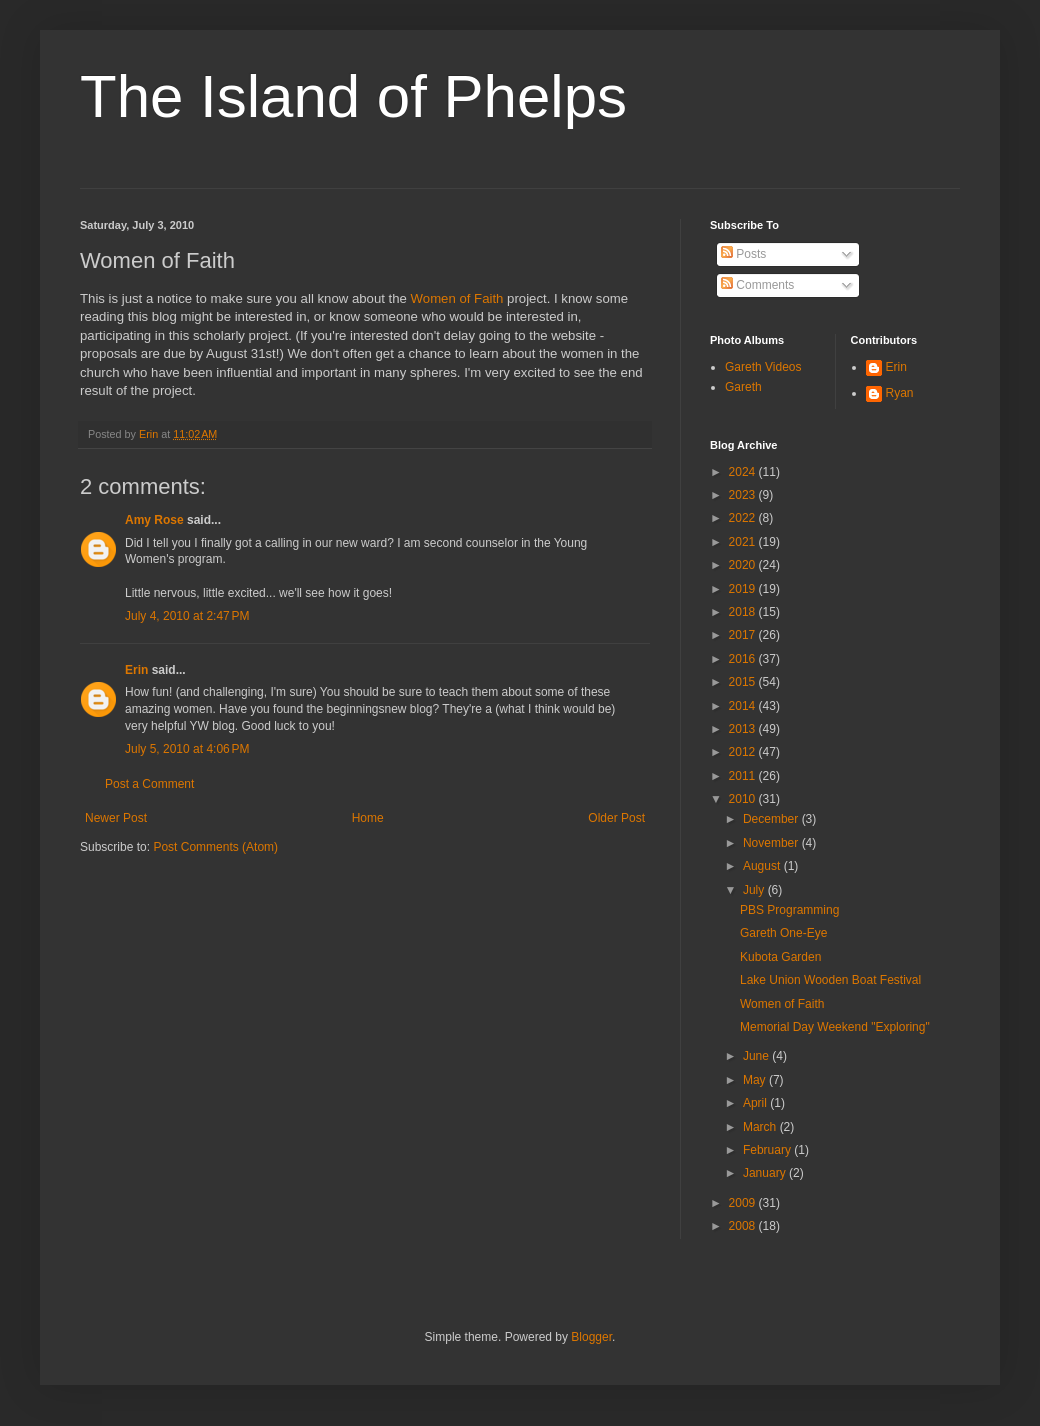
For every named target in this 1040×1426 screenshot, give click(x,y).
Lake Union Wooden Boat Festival (830, 980)
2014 (744, 706)
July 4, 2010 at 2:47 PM (187, 616)
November (772, 843)
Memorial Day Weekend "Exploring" (835, 1027)
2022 (744, 518)
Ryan (900, 393)
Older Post (616, 818)
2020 (744, 565)
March (761, 1127)
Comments (757, 285)
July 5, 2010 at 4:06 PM (187, 749)
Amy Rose (154, 520)
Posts (743, 254)
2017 (744, 635)
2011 (744, 776)
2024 (744, 472)
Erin (136, 670)
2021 (744, 542)
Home (368, 818)
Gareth (743, 387)
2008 (744, 1226)
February (768, 1150)
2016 (744, 659)
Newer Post (116, 818)
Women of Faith (457, 298)
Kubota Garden (780, 957)
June (757, 1056)
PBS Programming (789, 910)
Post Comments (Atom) (215, 847)
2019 (744, 589)
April (756, 1103)
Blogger (591, 1337)
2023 (744, 495)
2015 (744, 682)
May (756, 1080)
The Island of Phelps (353, 96)
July (755, 890)
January (766, 1173)
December (772, 819)
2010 (744, 799)
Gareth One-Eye (783, 933)
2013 (744, 729)
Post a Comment (149, 784)
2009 (744, 1203)
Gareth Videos (763, 367)
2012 (744, 752)
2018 (744, 612)
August (763, 866)
